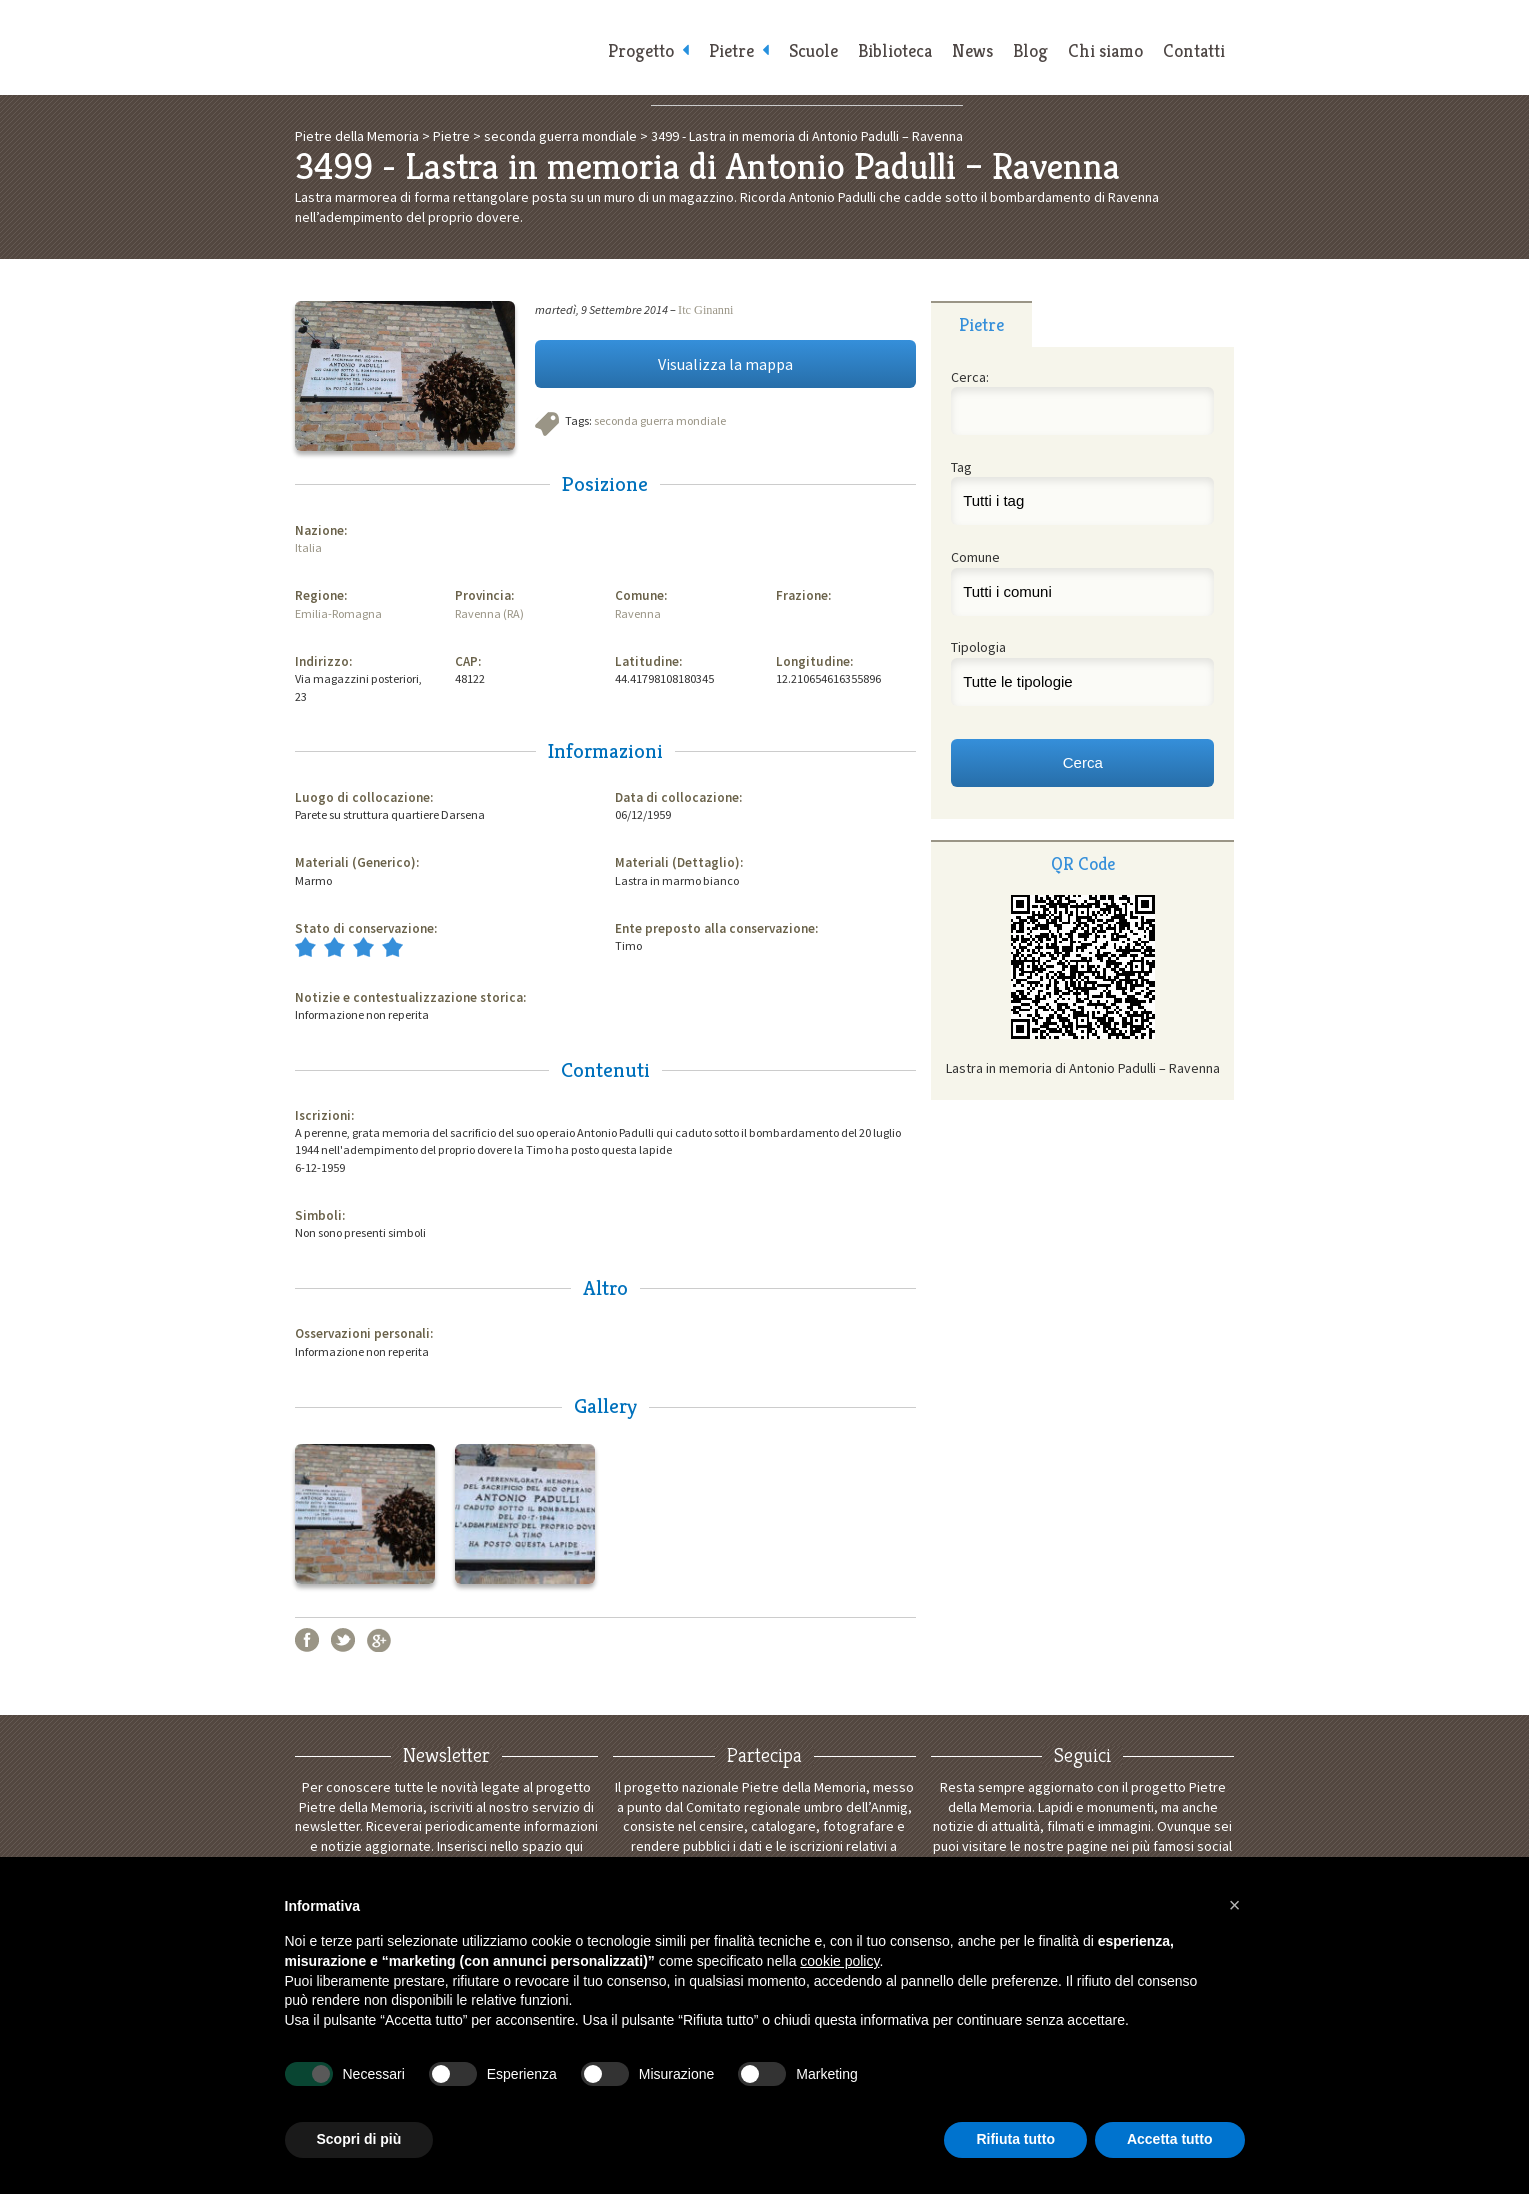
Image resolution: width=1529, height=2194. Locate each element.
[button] (1235, 1905)
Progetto (641, 50)
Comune (975, 557)
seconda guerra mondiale (660, 420)
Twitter (343, 1640)
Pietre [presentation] (981, 324)
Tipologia (978, 647)
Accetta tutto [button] (1170, 2139)
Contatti (1194, 50)
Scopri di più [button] (359, 2139)
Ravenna (638, 613)
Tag (961, 467)
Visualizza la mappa (725, 364)
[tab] (981, 324)
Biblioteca (895, 50)
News (972, 50)
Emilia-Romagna (338, 613)
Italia (308, 547)
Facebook (307, 1640)
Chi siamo (1105, 50)
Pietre (731, 50)
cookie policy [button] (839, 1961)
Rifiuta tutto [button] (1015, 2139)
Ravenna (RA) (489, 613)
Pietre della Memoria (445, 47)
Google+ (379, 1640)
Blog (1030, 50)
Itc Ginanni (705, 310)
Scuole (813, 50)
